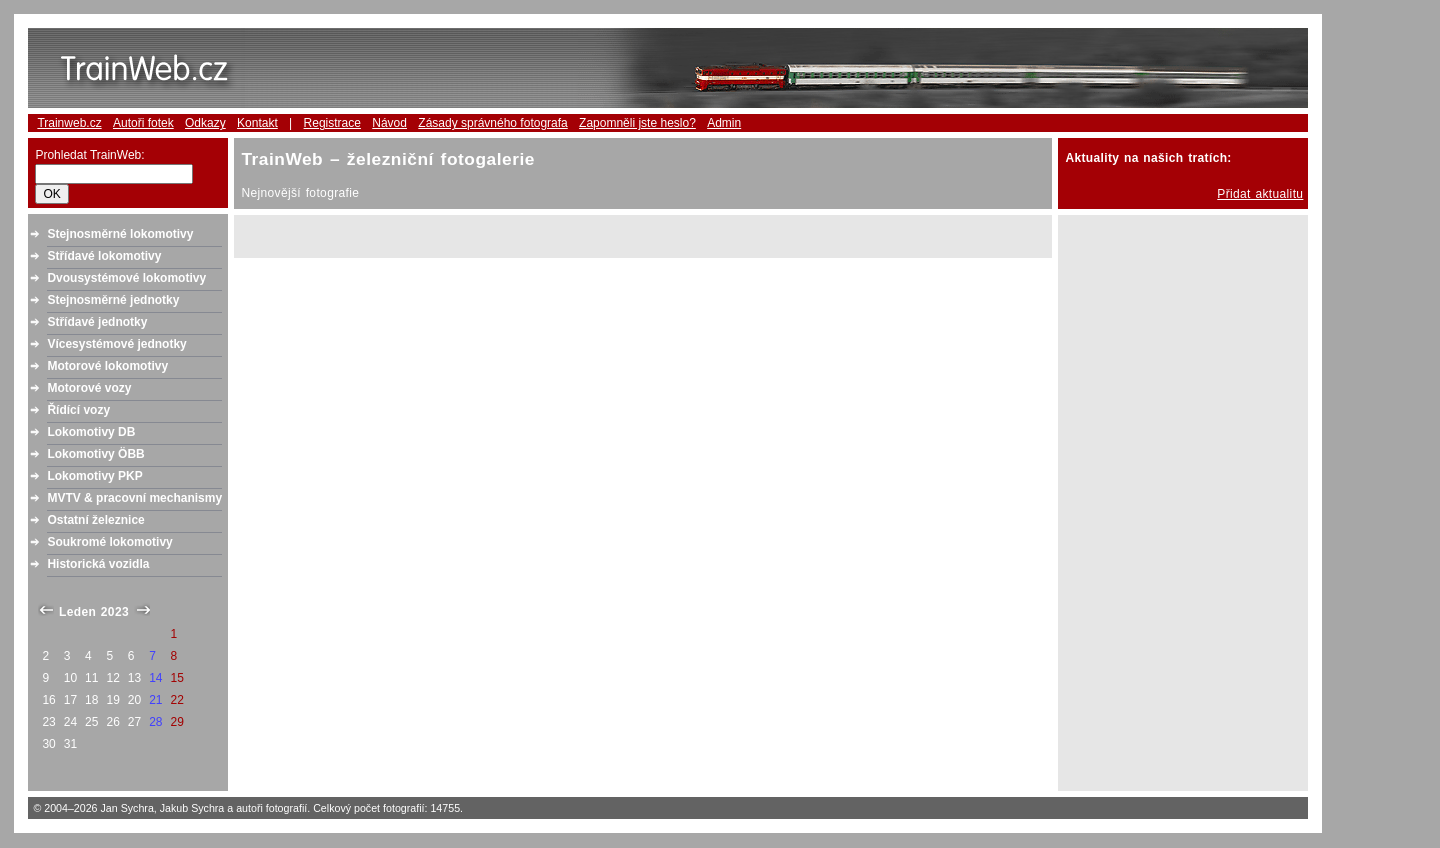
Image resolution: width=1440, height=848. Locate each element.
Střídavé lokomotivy (104, 256)
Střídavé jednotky (97, 322)
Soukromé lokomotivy (109, 542)
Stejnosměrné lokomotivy (120, 234)
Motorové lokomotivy (107, 366)
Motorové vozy (89, 388)
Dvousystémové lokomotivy (126, 278)
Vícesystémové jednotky (116, 344)
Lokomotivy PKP (94, 476)
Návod (389, 123)
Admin (724, 123)
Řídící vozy (78, 410)
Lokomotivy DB (91, 432)
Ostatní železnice (95, 520)
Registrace (332, 123)
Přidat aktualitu (1260, 194)
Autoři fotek (143, 123)
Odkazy (205, 123)
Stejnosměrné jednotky (113, 300)
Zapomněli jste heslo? (637, 123)
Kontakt (257, 123)
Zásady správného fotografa (492, 123)
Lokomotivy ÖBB (95, 454)
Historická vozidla (98, 564)
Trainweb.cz (69, 123)
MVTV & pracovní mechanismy (134, 498)
